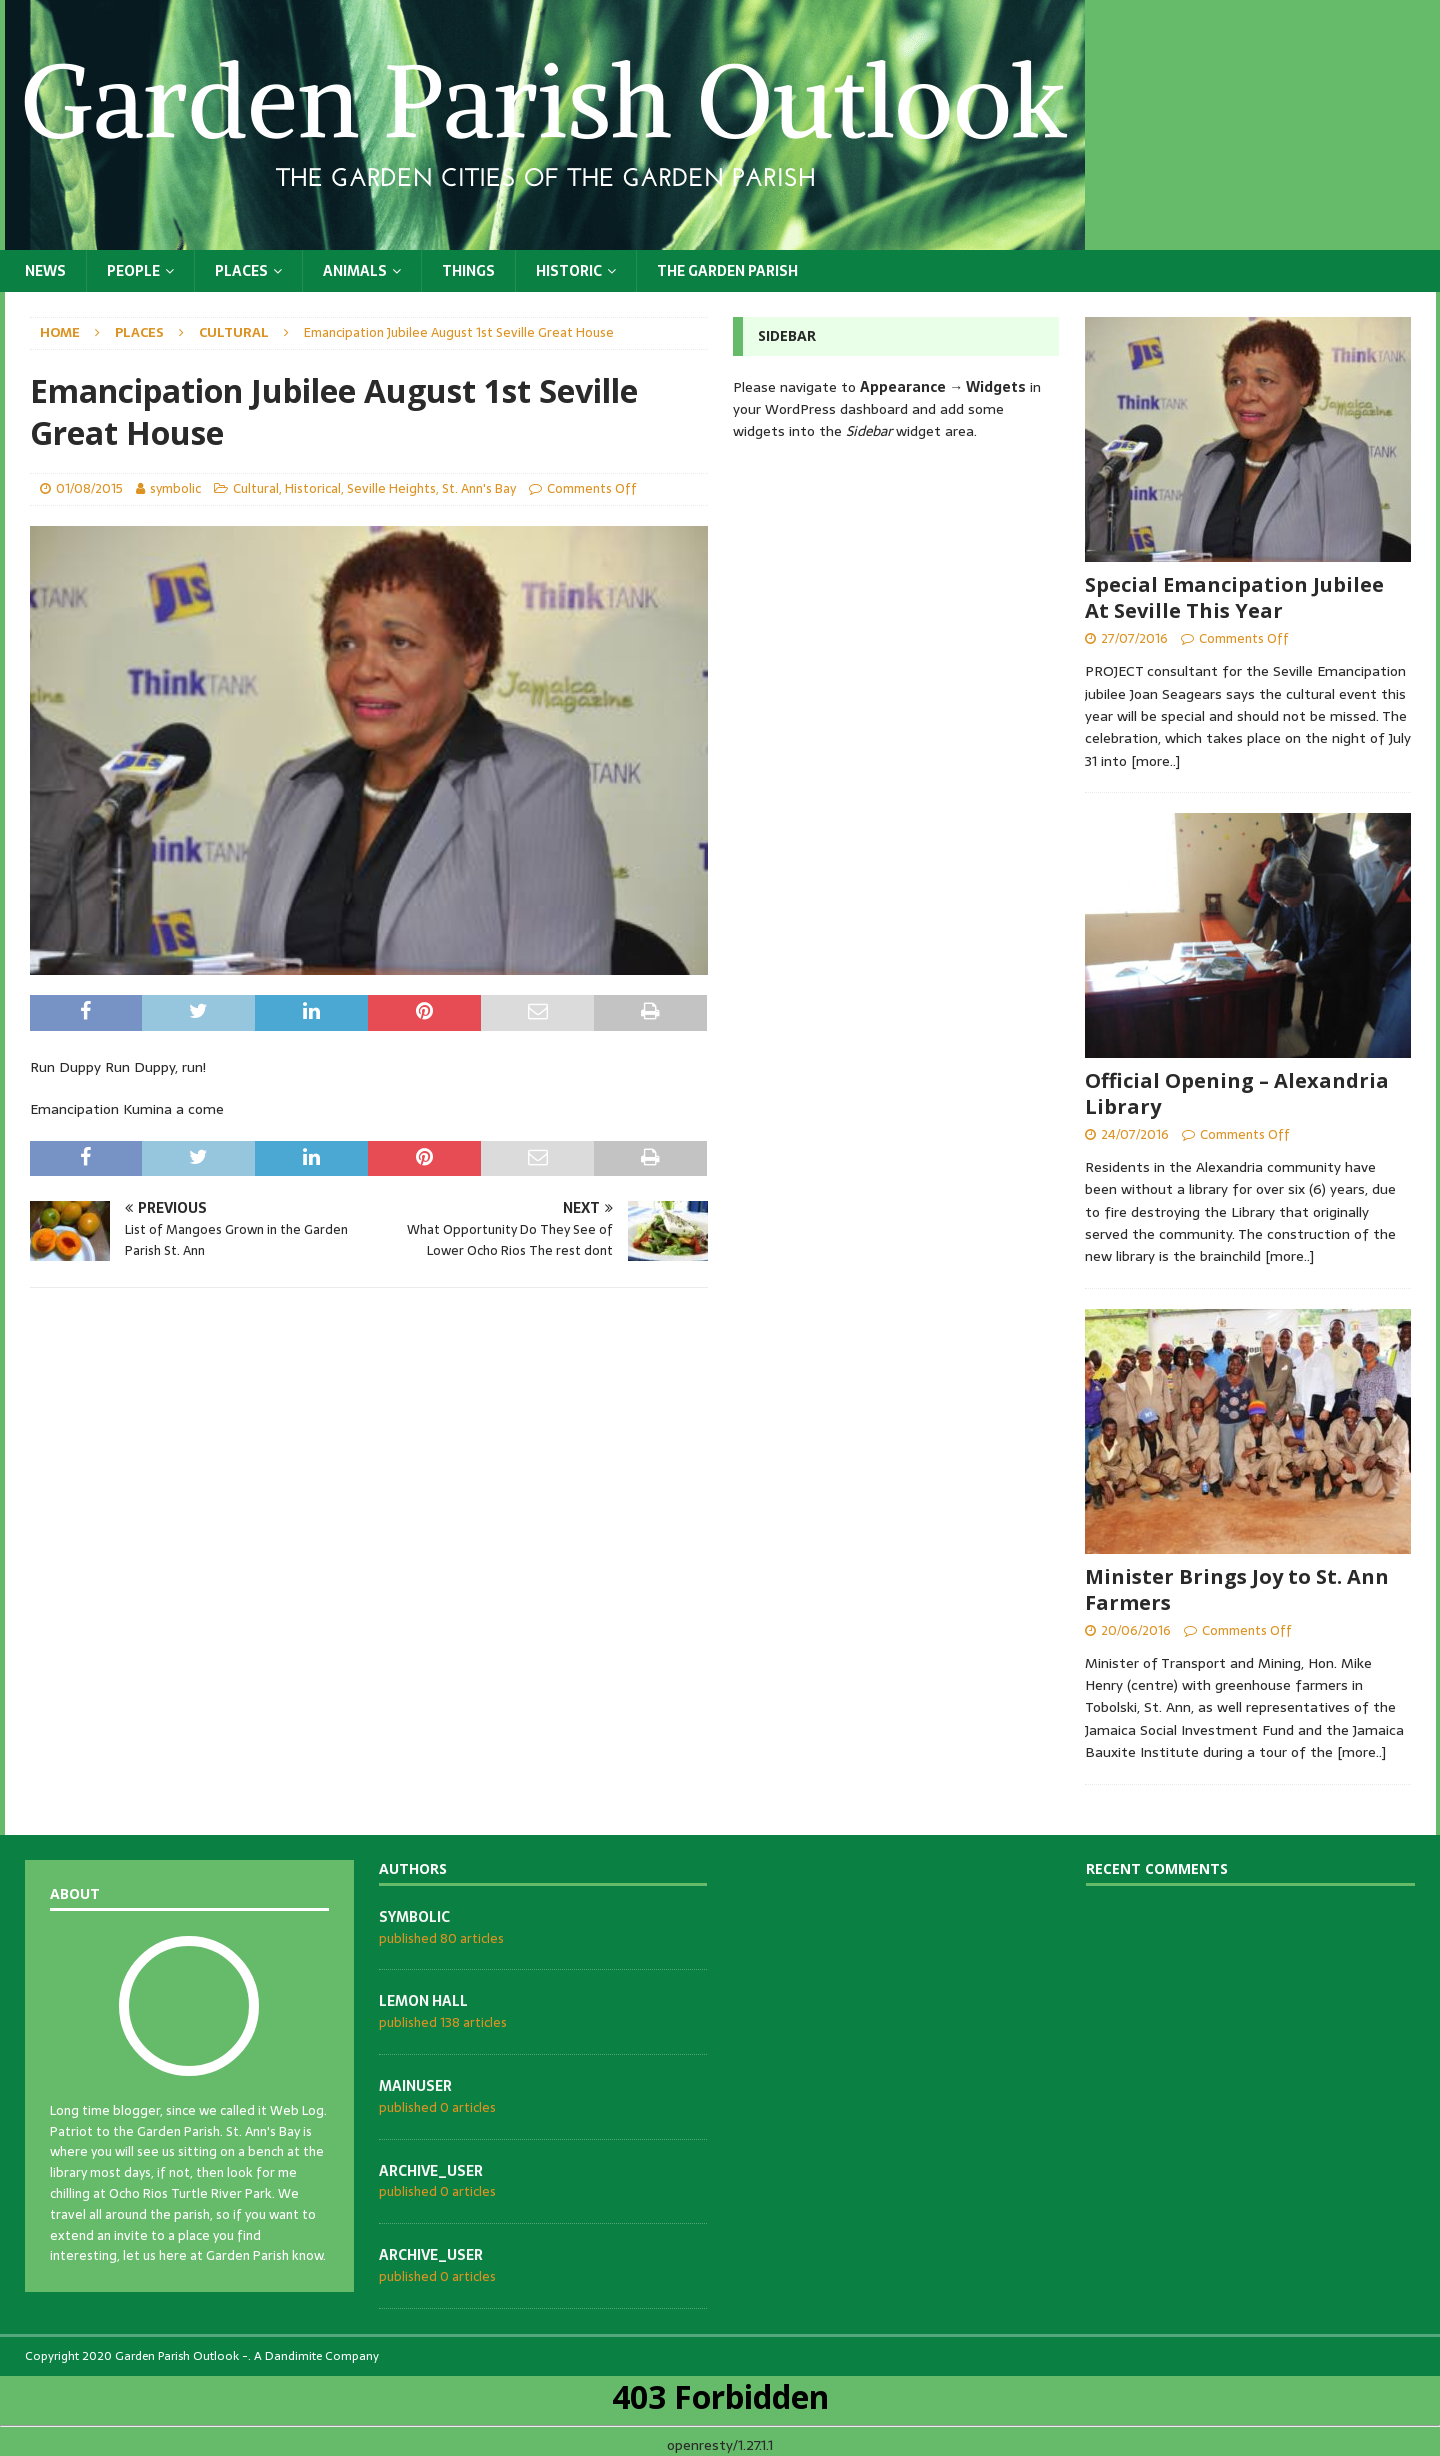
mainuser (415, 2086)
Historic (569, 271)
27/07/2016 (1134, 638)
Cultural (256, 488)
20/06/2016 (1136, 1630)
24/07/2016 (1135, 1134)
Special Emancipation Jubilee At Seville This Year (1234, 597)
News (45, 271)
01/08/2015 (89, 488)
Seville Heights (391, 488)
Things (468, 271)
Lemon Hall (423, 2001)
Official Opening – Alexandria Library (1237, 1093)
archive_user (431, 2171)
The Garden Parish (727, 271)
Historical (313, 488)
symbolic (175, 488)
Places (241, 271)
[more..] (1155, 761)
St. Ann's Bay (479, 488)
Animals (355, 271)
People (133, 271)
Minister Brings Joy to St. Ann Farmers (1237, 1589)
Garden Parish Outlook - (181, 2356)
